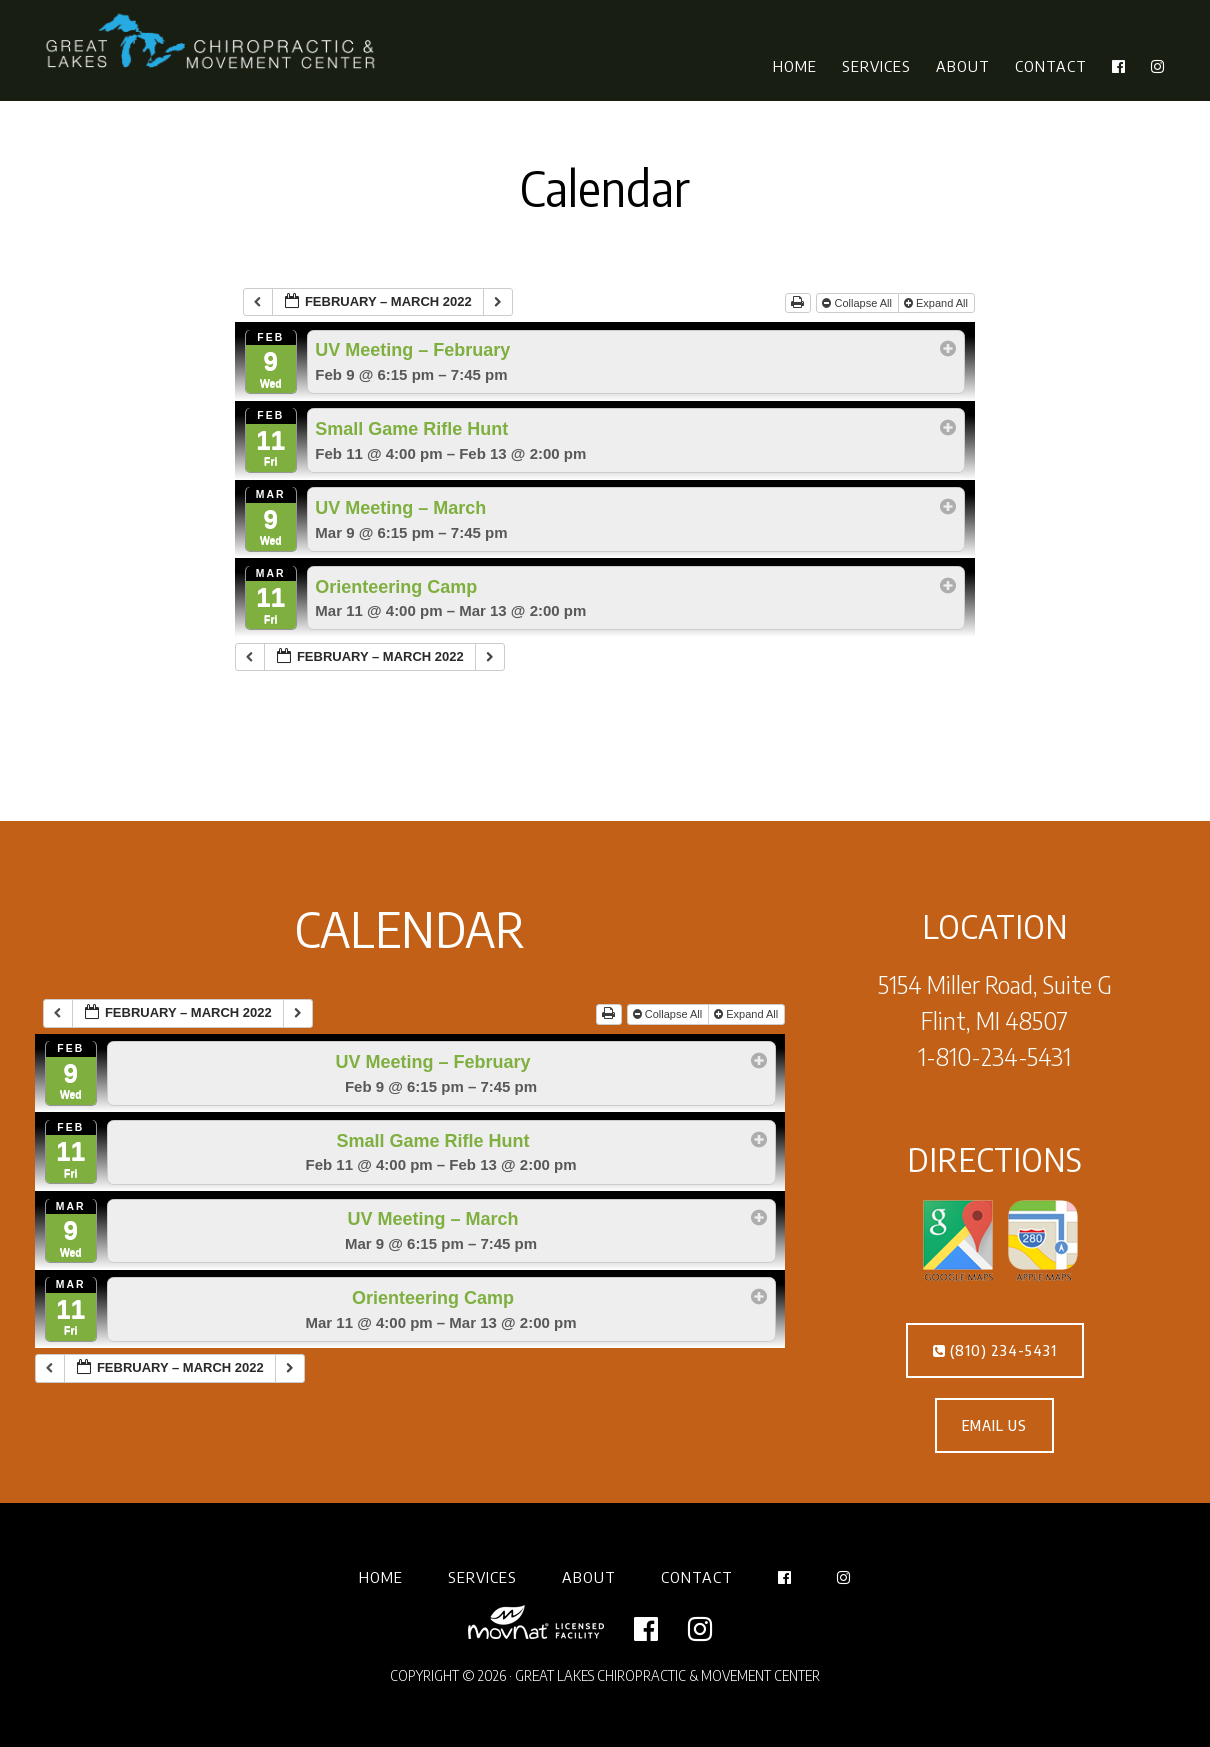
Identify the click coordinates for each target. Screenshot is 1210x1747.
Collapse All (858, 303)
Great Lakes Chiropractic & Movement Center (215, 43)
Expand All (937, 303)
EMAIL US (994, 1425)
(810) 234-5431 (995, 1350)
